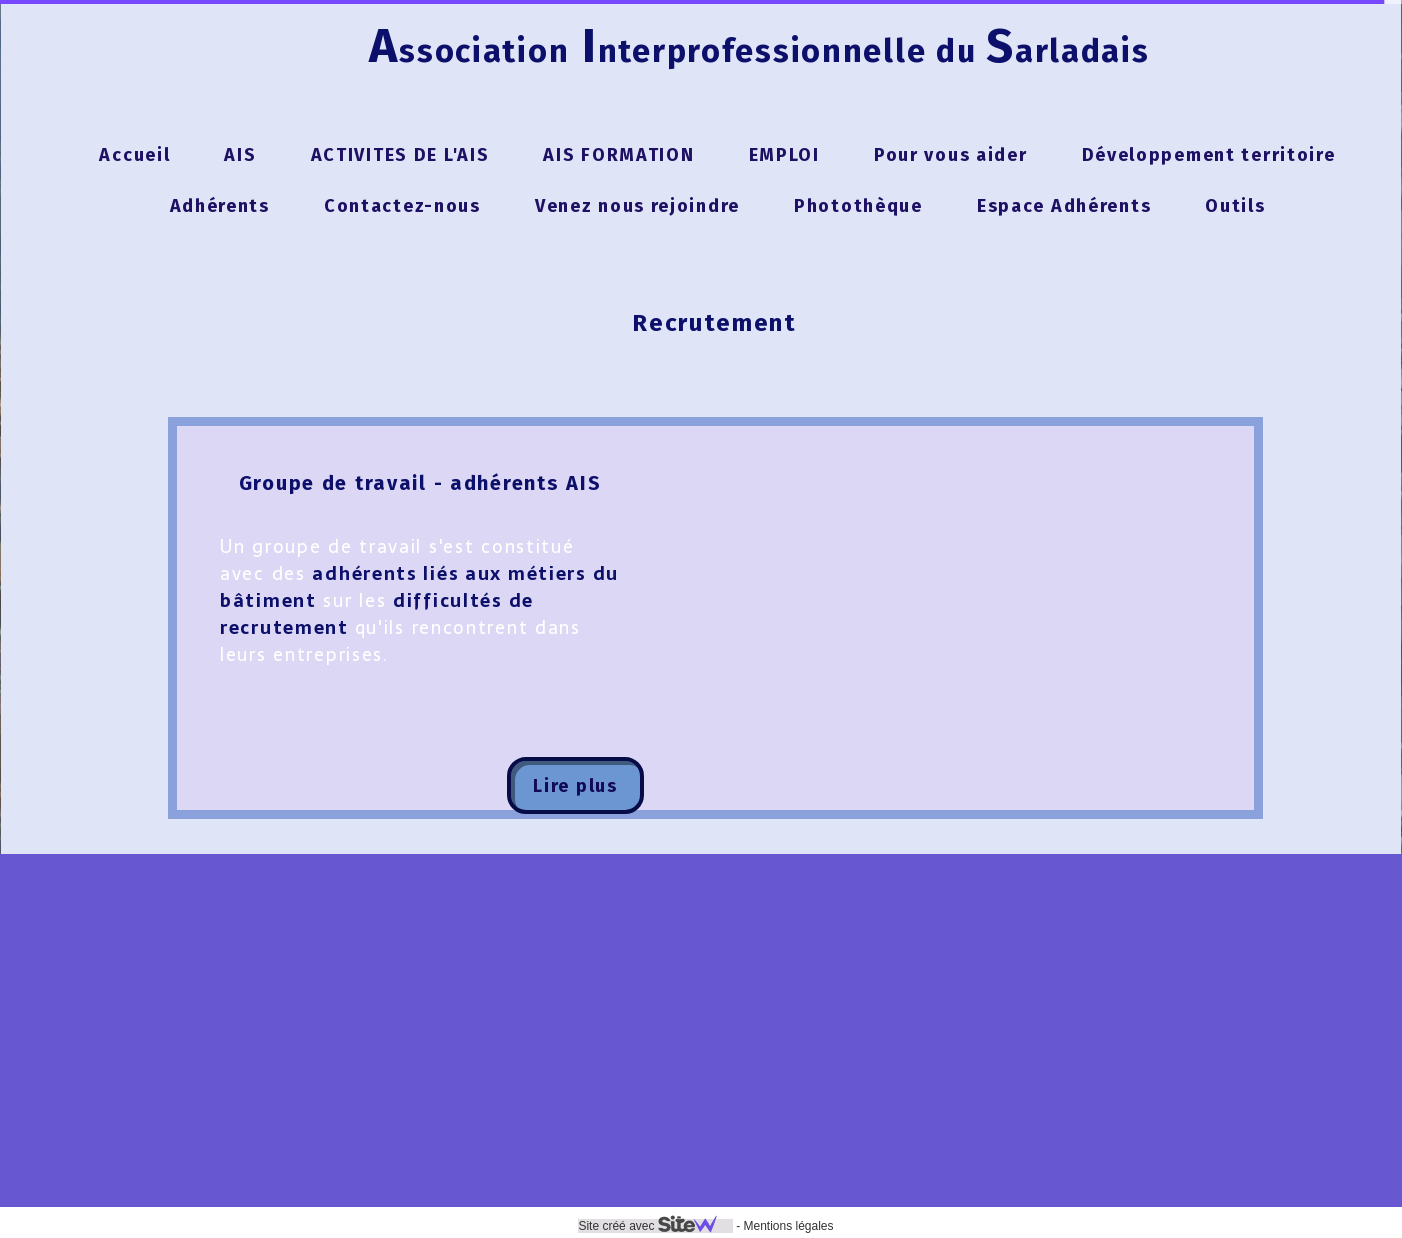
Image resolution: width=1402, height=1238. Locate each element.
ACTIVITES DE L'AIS (400, 155)
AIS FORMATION (618, 155)
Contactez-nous (402, 206)
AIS (240, 155)
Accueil (134, 155)
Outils (1235, 206)
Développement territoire (1209, 155)
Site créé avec (655, 1226)
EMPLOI (784, 155)
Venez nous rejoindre (637, 206)
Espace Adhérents (1064, 206)
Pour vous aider (951, 155)
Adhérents (220, 206)
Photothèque (858, 206)
